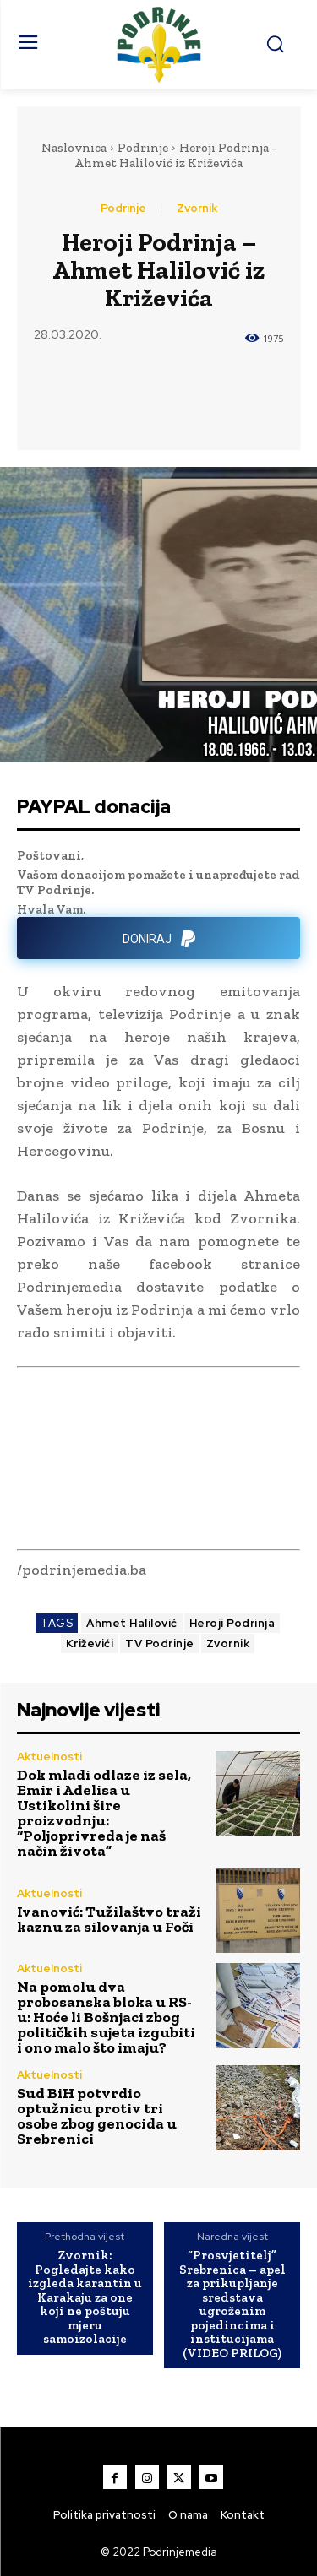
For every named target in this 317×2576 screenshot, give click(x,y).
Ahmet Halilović (132, 1623)
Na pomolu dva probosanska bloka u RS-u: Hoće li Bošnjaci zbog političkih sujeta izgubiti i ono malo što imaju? (106, 2017)
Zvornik (197, 208)
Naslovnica (74, 147)
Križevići (90, 1643)
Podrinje (143, 147)
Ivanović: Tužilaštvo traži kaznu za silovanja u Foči (109, 1919)
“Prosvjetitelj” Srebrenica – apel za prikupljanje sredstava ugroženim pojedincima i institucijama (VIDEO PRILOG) (232, 2304)
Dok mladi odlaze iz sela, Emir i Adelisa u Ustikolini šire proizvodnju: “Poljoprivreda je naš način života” (104, 1812)
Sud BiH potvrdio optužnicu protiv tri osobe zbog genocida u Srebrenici (97, 2116)
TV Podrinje (159, 1643)
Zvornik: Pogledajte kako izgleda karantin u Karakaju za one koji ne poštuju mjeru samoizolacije (85, 2297)
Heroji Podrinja (232, 1623)
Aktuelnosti (49, 1756)
